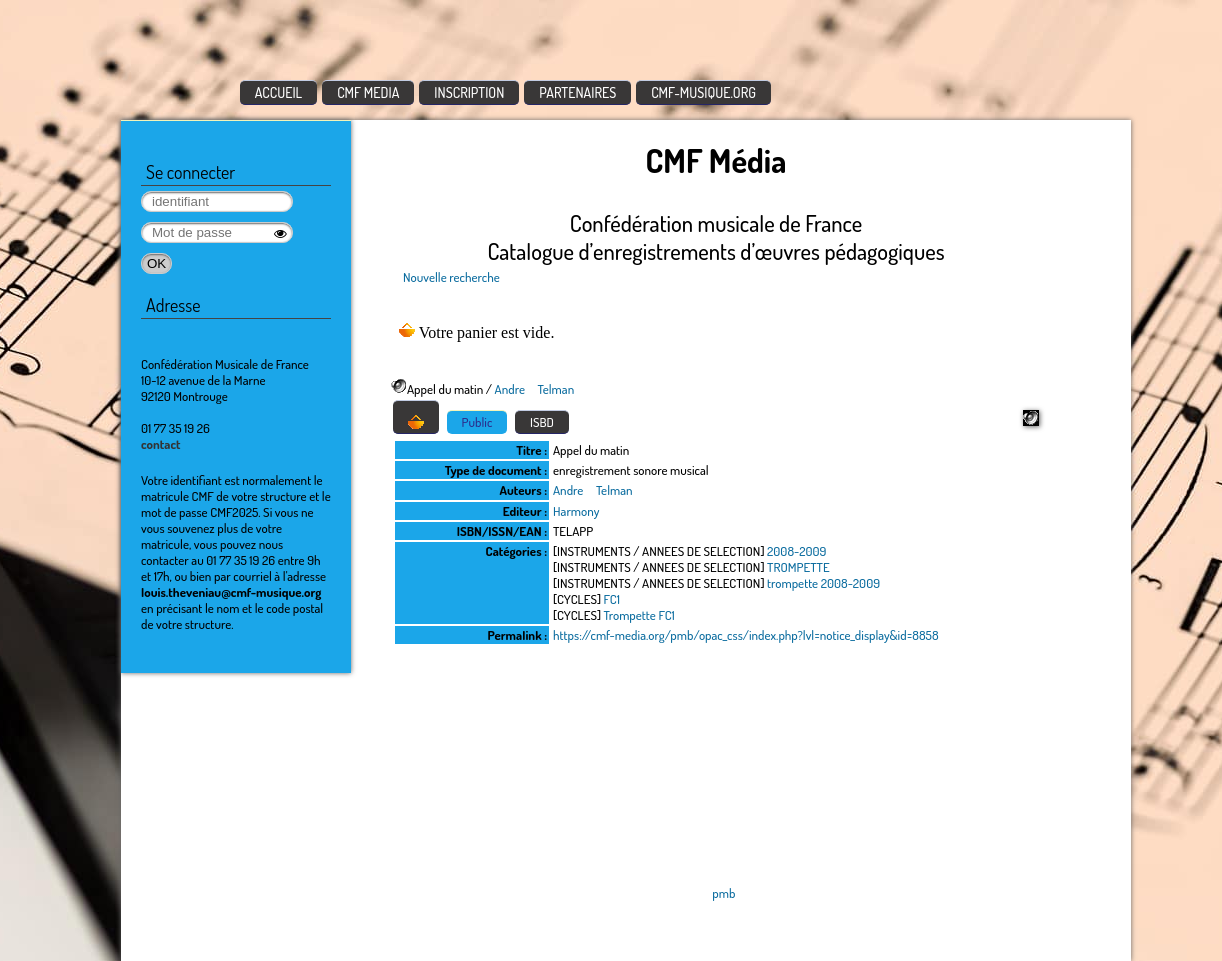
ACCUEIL (279, 92)
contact (161, 444)
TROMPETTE (798, 567)
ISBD (542, 422)
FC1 (612, 599)
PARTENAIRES (577, 92)
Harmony (576, 511)
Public (477, 422)
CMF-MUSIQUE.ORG (703, 92)
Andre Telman (535, 389)
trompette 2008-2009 (823, 583)
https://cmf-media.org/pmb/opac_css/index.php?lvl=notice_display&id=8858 (746, 635)
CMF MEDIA (368, 92)
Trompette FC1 (639, 615)
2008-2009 (796, 551)
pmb (723, 893)
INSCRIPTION (469, 92)
